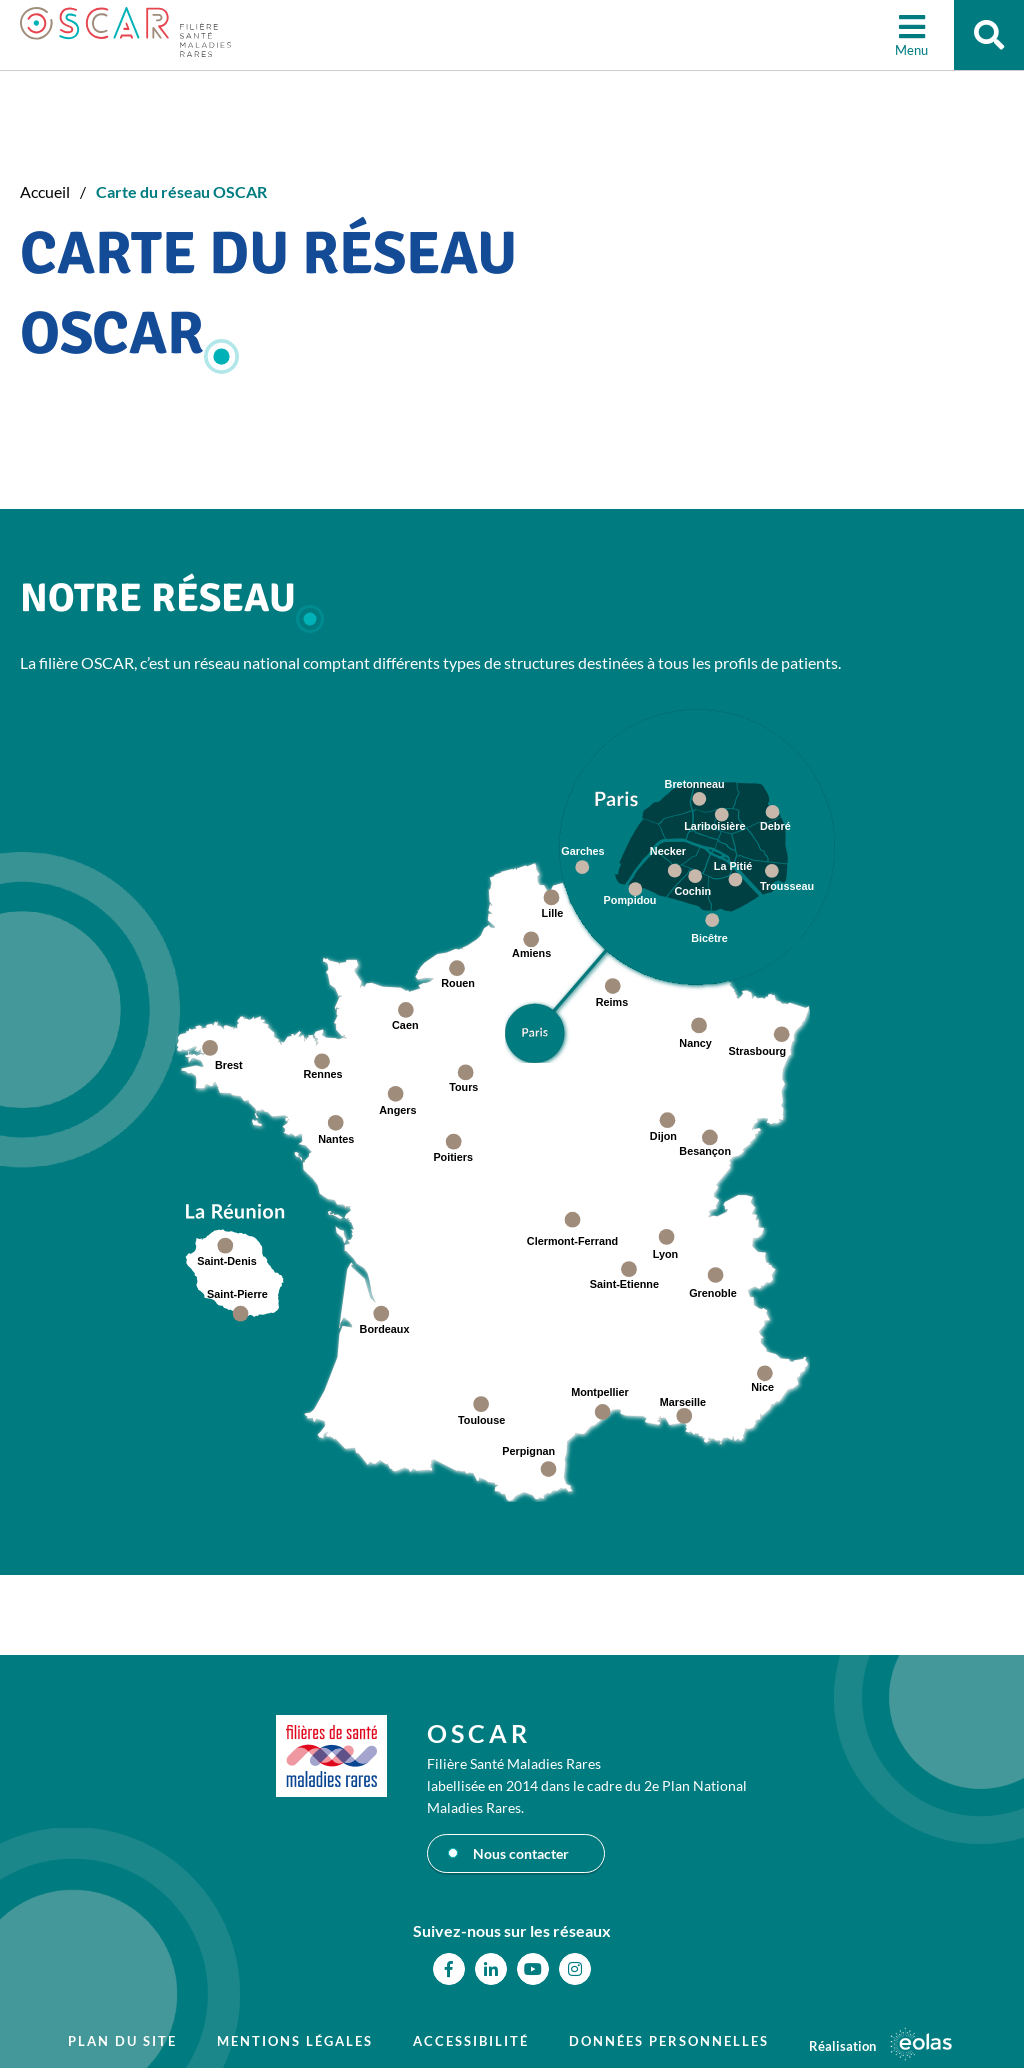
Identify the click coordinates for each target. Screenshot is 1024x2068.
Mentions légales (295, 2041)
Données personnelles (669, 2041)
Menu (911, 50)
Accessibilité (471, 2041)
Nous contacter (521, 1853)
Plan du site (122, 2041)
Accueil (45, 191)
